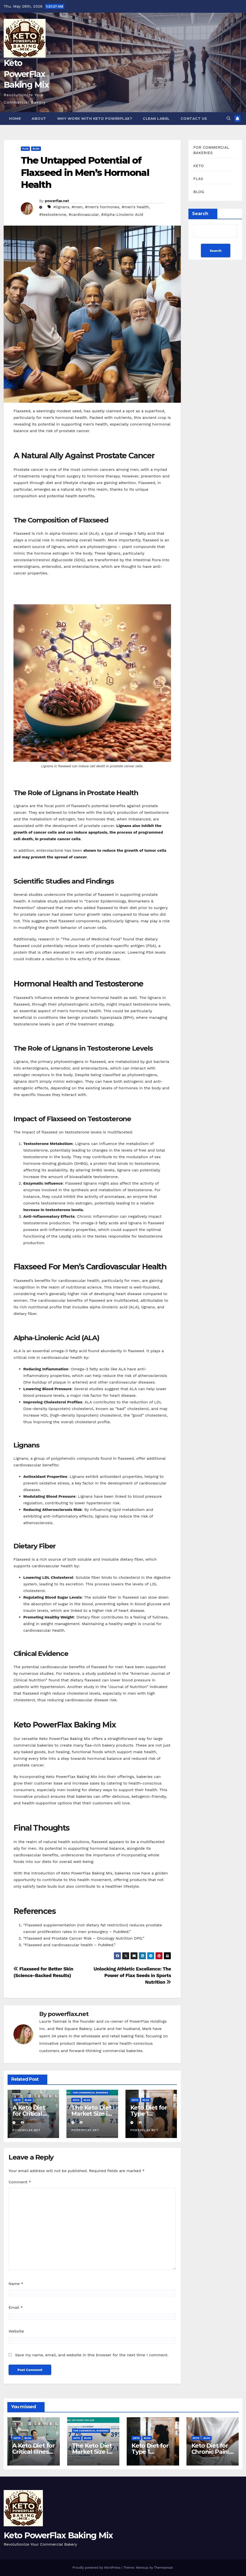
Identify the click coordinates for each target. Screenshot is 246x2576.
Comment (20, 2182)
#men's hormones (102, 207)
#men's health (135, 207)
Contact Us (194, 118)
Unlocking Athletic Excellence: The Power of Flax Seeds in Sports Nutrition (132, 1975)
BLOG (36, 148)
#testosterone (52, 214)
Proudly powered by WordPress (97, 2567)
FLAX (25, 148)
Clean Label (156, 118)
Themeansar (163, 2567)
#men (77, 207)
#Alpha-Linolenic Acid (122, 214)
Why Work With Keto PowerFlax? (94, 118)
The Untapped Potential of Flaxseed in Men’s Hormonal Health (85, 172)
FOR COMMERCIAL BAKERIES (90, 2092)
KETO (17, 2100)
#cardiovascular (84, 214)
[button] (229, 118)
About (39, 118)
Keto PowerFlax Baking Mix (26, 74)
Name (16, 2283)
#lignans (61, 207)
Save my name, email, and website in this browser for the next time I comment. (91, 2355)
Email (16, 2307)
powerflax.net (57, 201)
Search (200, 213)
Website (16, 2331)
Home (15, 118)
